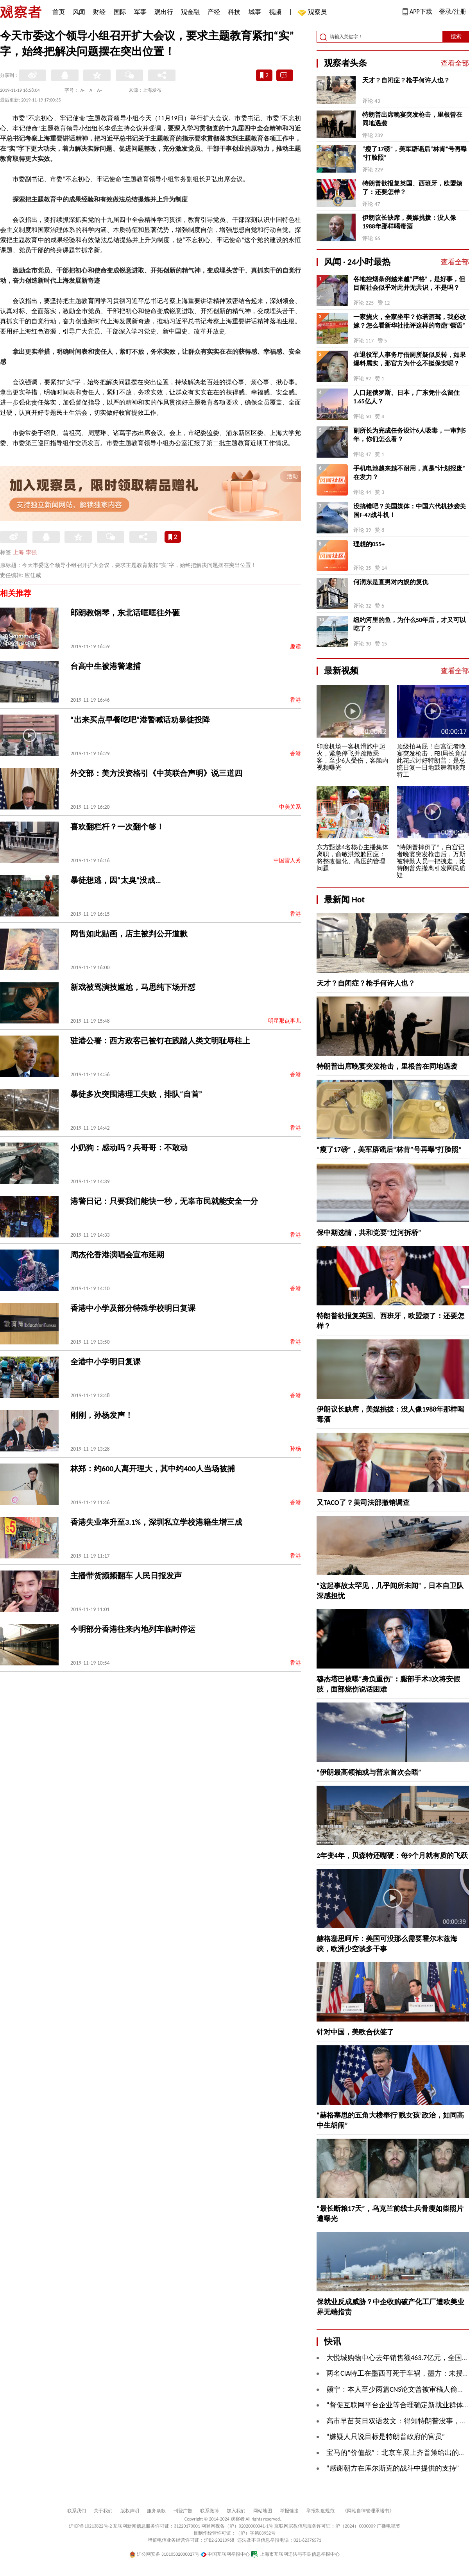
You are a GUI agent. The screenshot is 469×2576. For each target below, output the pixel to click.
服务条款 (156, 2511)
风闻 (79, 12)
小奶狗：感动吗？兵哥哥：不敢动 (129, 1147)
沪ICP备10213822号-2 (90, 2526)
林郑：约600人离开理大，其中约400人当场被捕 (152, 1468)
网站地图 (262, 2511)
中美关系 (290, 807)
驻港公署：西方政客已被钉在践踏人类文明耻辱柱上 (160, 1040)
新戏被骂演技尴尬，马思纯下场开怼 (132, 987)
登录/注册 (452, 11)
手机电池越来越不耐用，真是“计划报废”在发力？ (409, 473)
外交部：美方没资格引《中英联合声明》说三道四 (156, 773)
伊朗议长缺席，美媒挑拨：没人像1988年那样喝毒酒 (409, 222)
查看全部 (455, 63)
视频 (275, 12)
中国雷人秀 (287, 860)
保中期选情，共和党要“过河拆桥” (369, 1232)
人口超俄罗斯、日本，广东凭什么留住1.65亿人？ (406, 397)
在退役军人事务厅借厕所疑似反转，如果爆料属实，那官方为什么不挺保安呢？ (409, 359)
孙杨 (295, 1449)
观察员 (313, 12)
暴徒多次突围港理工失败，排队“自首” (136, 1094)
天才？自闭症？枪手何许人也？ (406, 80)
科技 (234, 12)
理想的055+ (369, 544)
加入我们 (236, 2511)
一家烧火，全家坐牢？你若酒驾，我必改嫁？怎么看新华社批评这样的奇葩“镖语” (409, 321)
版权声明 (129, 2511)
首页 (58, 12)
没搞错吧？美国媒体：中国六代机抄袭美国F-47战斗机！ (409, 511)
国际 (120, 12)
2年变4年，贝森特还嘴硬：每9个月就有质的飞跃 (392, 1855)
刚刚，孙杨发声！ (101, 1415)
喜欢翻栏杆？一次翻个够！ (117, 826)
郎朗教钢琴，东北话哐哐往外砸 (125, 612)
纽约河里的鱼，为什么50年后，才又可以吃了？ (409, 624)
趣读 (295, 646)
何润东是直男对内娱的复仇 (390, 582)
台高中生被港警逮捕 (105, 666)
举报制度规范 (320, 2511)
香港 (295, 700)
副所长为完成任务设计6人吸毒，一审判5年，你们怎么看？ (409, 435)
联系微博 (209, 2511)
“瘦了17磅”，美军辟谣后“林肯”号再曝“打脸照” (414, 153)
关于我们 (103, 2511)
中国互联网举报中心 (225, 2554)
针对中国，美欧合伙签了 (355, 2032)
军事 (140, 12)
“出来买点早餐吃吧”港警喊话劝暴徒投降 (140, 719)
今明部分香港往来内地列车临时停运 (132, 1629)
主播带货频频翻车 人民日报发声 (126, 1575)
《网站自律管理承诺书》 (368, 2511)
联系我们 (76, 2511)
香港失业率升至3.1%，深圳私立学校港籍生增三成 (156, 1522)
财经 (99, 12)
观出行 (163, 12)
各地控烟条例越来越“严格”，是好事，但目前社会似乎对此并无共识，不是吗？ (409, 283)
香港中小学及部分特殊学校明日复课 (132, 1308)
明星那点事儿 (284, 1021)
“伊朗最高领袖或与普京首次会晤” (369, 1772)
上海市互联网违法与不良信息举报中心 (295, 2554)
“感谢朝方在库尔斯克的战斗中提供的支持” (392, 2468)
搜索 (456, 36)
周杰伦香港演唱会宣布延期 (117, 1254)
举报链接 (289, 2511)
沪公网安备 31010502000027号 (164, 2554)
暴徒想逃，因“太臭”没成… (115, 880)
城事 (255, 12)
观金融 (190, 12)
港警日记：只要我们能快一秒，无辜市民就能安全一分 (164, 1201)
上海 (18, 552)
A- (83, 90)
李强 (31, 552)
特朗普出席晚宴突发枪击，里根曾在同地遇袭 (412, 119)
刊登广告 (183, 2511)
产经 (214, 12)
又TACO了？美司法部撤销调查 (363, 1502)
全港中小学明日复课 (105, 1361)
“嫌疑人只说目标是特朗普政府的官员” (385, 2436)
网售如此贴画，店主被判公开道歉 (129, 933)
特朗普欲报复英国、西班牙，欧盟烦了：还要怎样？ (412, 188)
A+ (99, 90)
